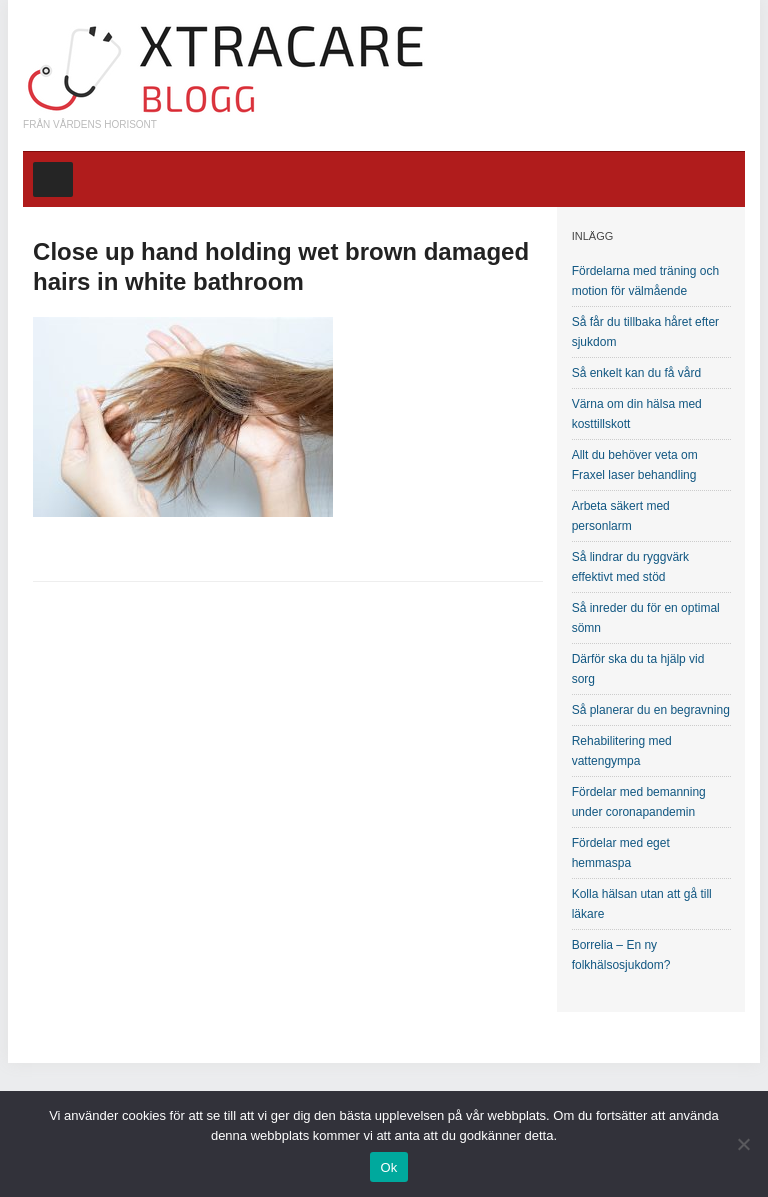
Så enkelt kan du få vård (636, 373)
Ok (388, 1167)
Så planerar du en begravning (651, 710)
